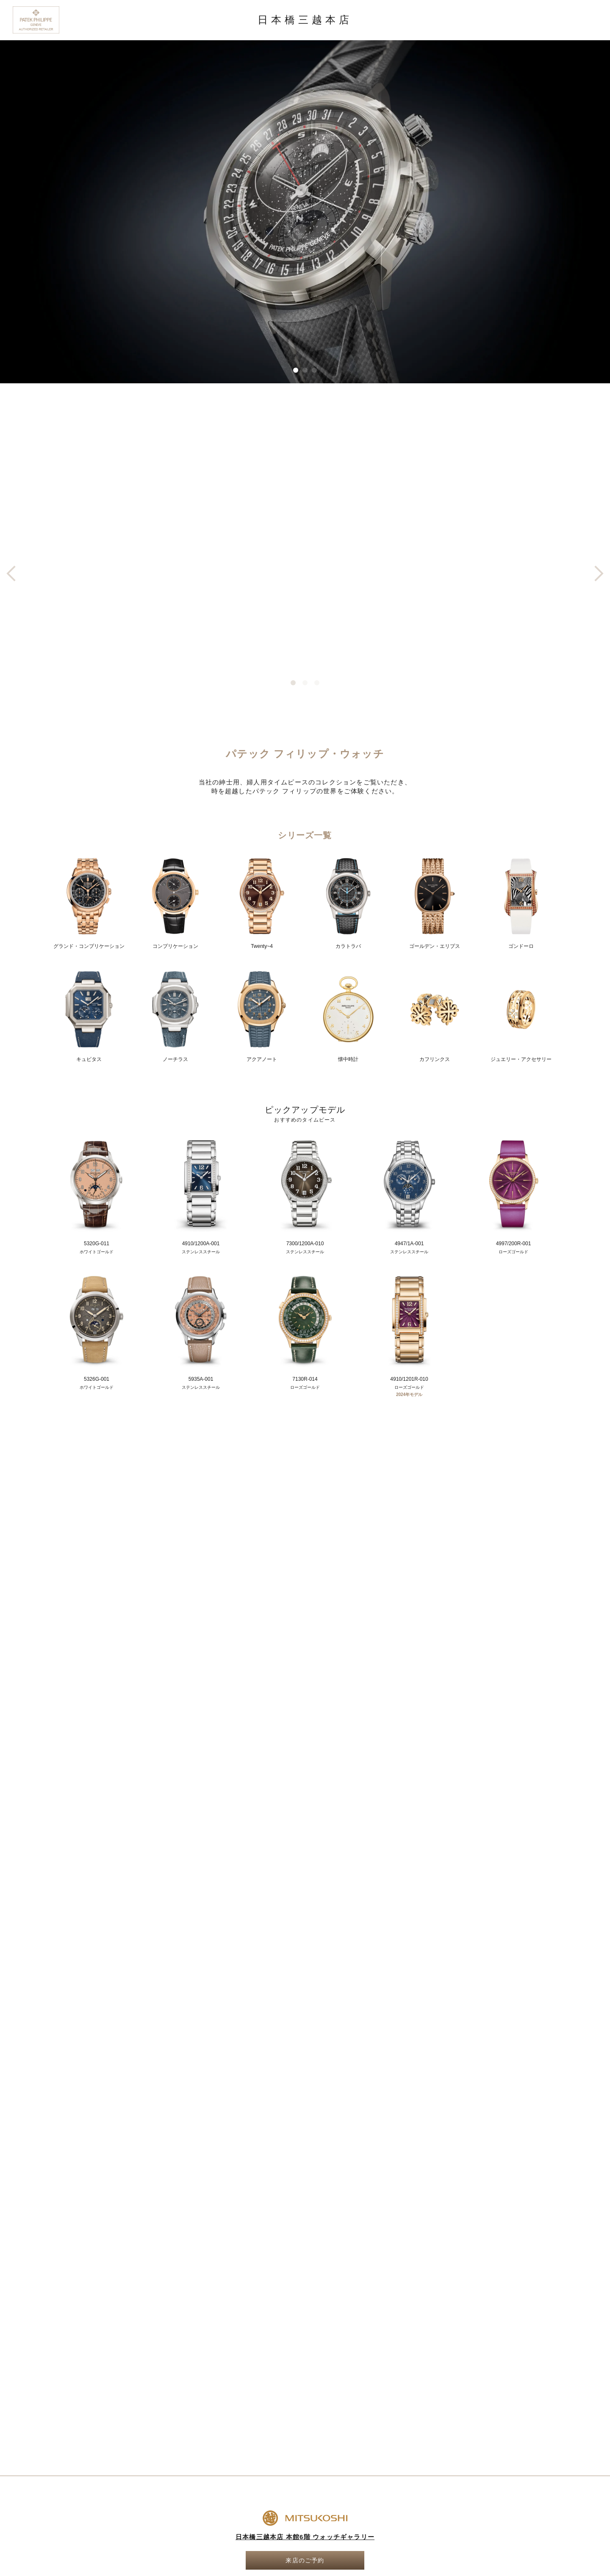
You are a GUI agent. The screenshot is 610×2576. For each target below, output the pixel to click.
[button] (295, 370)
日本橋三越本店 (305, 20)
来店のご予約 (305, 2560)
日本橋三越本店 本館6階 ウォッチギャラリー (305, 2536)
